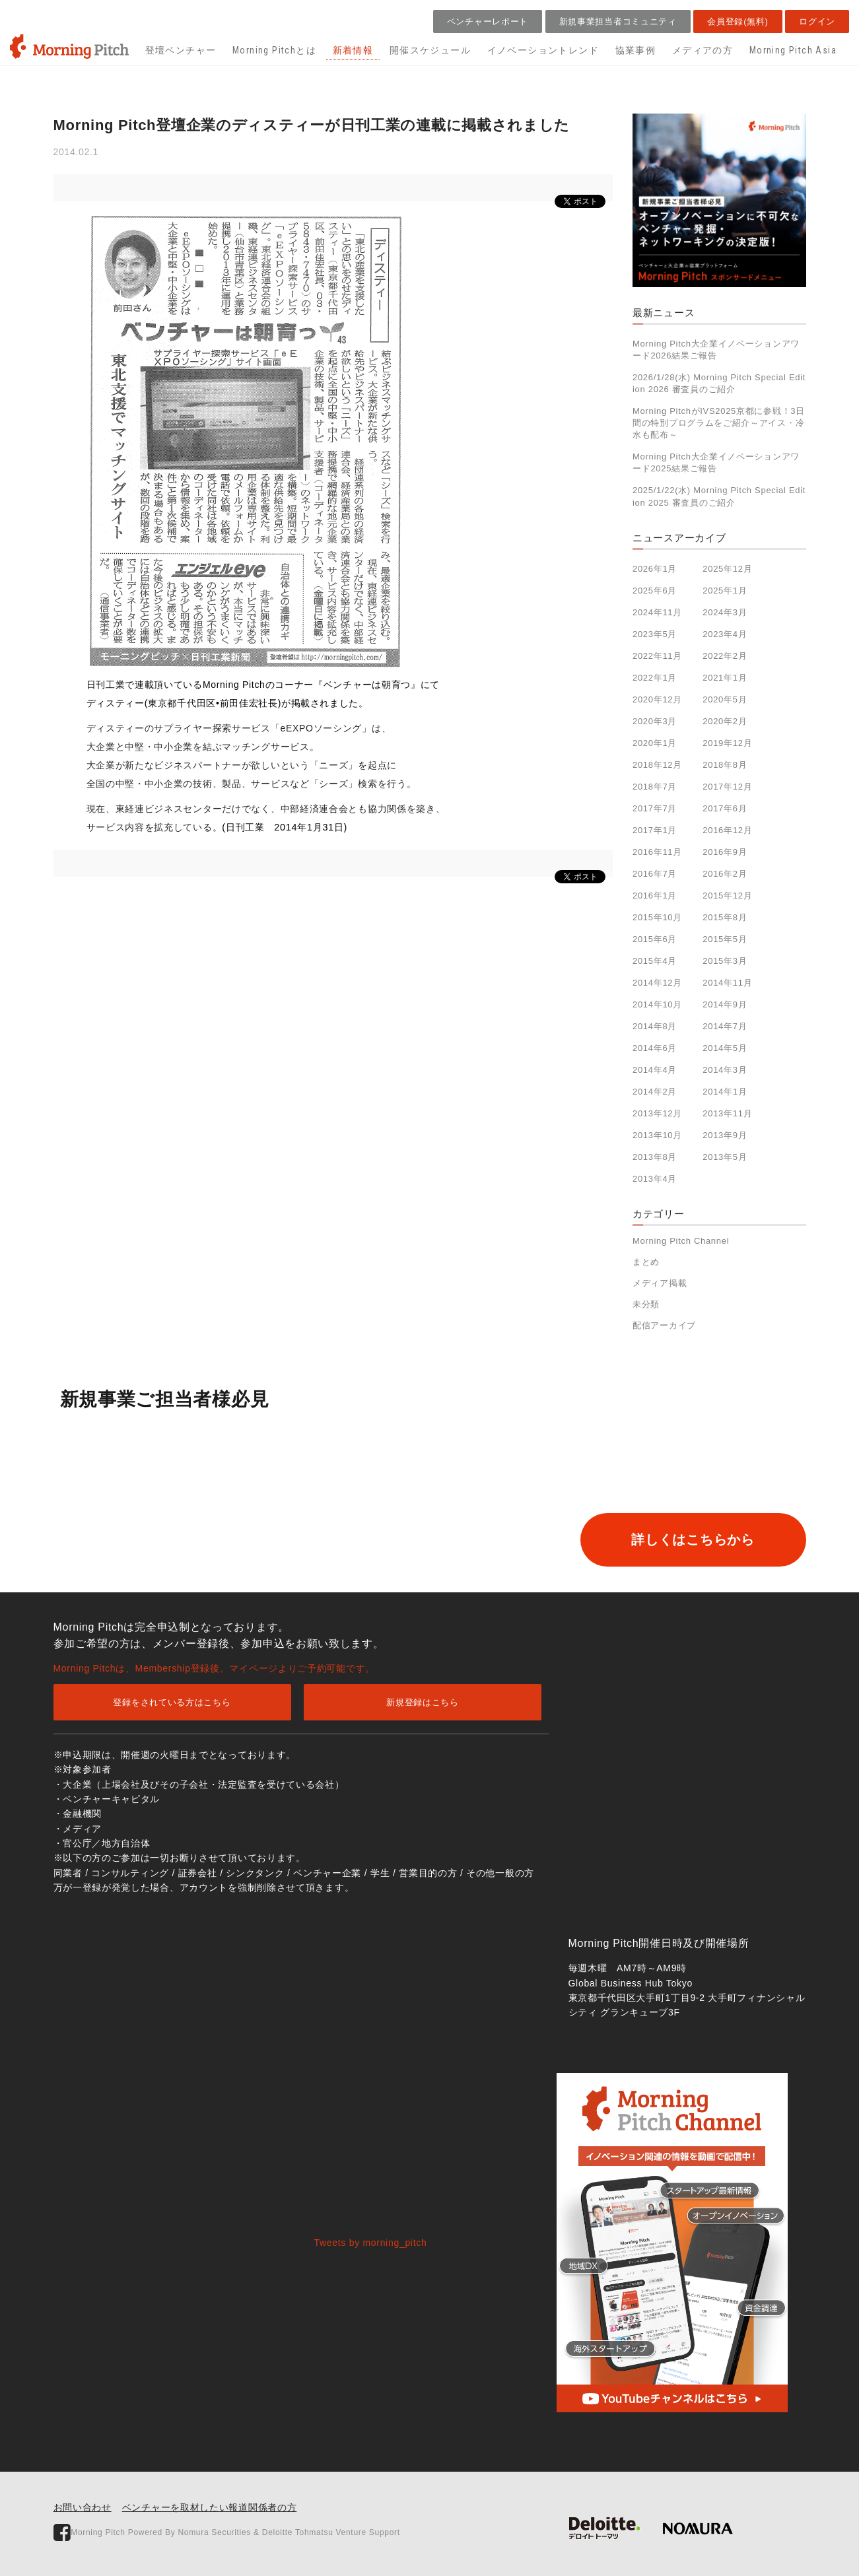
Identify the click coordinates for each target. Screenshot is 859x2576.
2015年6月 (655, 939)
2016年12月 (727, 830)
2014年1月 (725, 1092)
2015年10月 (657, 917)
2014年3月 (725, 1070)
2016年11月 (657, 852)
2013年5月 (725, 1157)
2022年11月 (657, 656)
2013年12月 (657, 1113)
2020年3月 (655, 721)
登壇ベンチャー (181, 50)
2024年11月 (657, 612)
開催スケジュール (430, 50)
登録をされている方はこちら (171, 1702)
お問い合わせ (82, 2507)
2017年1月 (655, 830)
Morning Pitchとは (274, 50)
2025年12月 (727, 569)
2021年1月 (725, 678)
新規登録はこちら (422, 1702)
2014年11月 (727, 983)
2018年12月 (657, 765)
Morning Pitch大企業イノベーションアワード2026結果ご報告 (716, 349)
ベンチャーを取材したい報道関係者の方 (209, 2507)
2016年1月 (655, 895)
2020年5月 (725, 699)
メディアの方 (702, 50)
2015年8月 (725, 917)
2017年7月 (655, 808)
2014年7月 (725, 1026)
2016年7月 (655, 874)
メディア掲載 (660, 1283)
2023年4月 (725, 634)
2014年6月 (655, 1048)
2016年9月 (725, 852)
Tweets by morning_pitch (370, 2242)
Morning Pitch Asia (793, 50)
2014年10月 (657, 1004)
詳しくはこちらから (691, 1540)
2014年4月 (655, 1070)
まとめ (646, 1262)
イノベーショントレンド (543, 50)
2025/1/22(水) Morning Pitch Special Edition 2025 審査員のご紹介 (719, 496)
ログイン (817, 21)
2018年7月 (655, 787)
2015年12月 (727, 895)
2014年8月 (655, 1026)
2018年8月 (725, 765)
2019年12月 (727, 743)
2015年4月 (655, 961)
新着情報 (353, 50)
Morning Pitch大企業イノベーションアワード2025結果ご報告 (716, 462)
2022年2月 (725, 656)
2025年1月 (725, 590)
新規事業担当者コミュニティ (618, 21)
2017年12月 (727, 787)
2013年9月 (725, 1135)
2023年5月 (655, 634)
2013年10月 (657, 1135)
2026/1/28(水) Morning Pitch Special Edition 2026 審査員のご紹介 (719, 383)
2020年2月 (725, 721)
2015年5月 (725, 939)
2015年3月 (725, 961)
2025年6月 (655, 590)
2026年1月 (655, 569)
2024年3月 (725, 612)
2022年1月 (655, 678)
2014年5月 (725, 1048)
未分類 (646, 1304)
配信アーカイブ (664, 1325)
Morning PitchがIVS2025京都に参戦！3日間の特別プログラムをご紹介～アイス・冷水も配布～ (719, 423)
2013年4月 (655, 1179)
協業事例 (635, 50)
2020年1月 (655, 743)
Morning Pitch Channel (681, 1241)
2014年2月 (655, 1092)
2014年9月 (725, 1004)
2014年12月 (657, 983)
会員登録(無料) (737, 21)
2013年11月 (727, 1113)
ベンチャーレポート (487, 21)
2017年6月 (725, 808)
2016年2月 (725, 874)
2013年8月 (655, 1157)
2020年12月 (657, 699)
